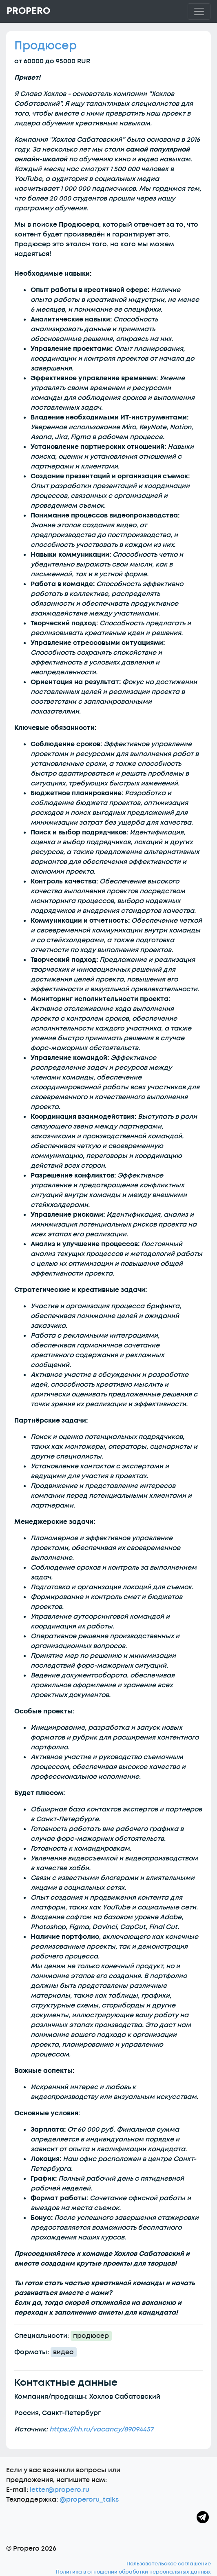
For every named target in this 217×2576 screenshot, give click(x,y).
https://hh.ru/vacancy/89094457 (101, 2429)
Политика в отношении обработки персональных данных (133, 2572)
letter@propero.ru (59, 2489)
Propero (28, 11)
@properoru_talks (89, 2499)
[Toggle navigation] (199, 11)
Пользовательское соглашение (168, 2563)
